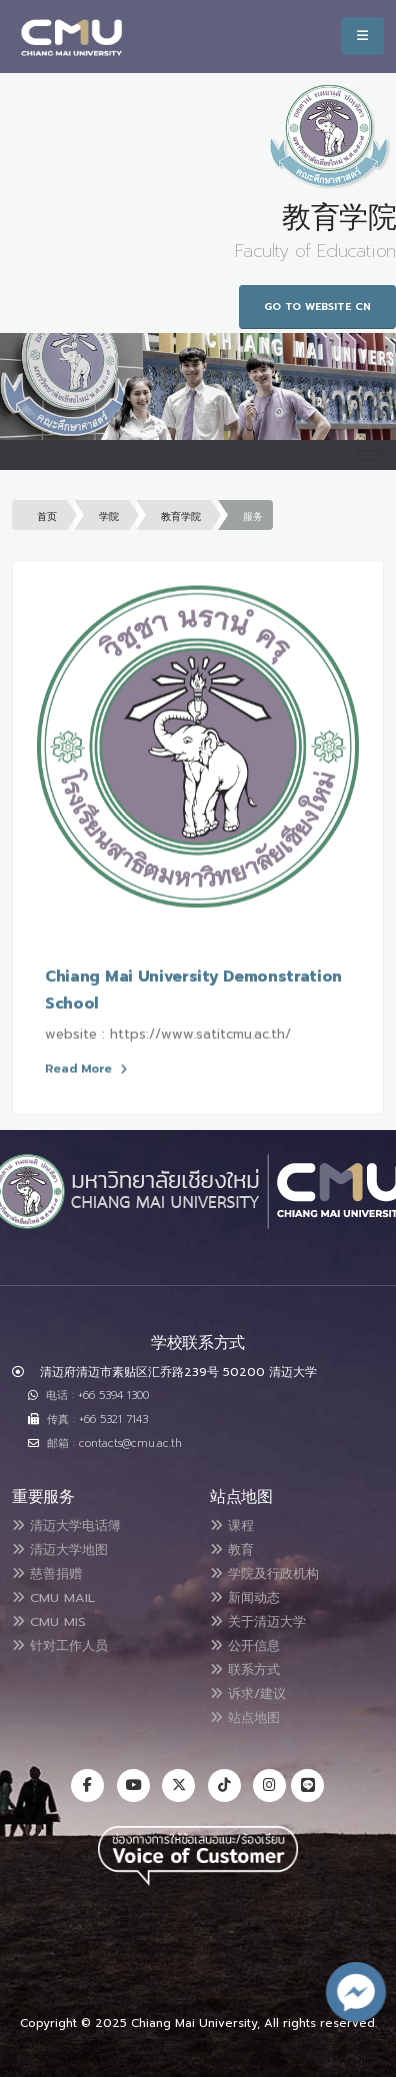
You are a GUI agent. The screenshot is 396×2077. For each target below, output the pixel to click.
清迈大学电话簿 (66, 1525)
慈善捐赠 (47, 1573)
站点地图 (245, 1717)
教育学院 (181, 516)
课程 (232, 1525)
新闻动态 (245, 1597)
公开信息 (245, 1645)
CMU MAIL (53, 1597)
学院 (109, 516)
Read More (86, 1070)
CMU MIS (49, 1621)
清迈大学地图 (60, 1549)
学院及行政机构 (264, 1573)
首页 (47, 516)
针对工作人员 (60, 1645)
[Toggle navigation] (371, 455)
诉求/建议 (248, 1693)
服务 (253, 516)
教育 (232, 1549)
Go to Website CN (317, 306)
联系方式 (245, 1669)
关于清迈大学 (258, 1621)
